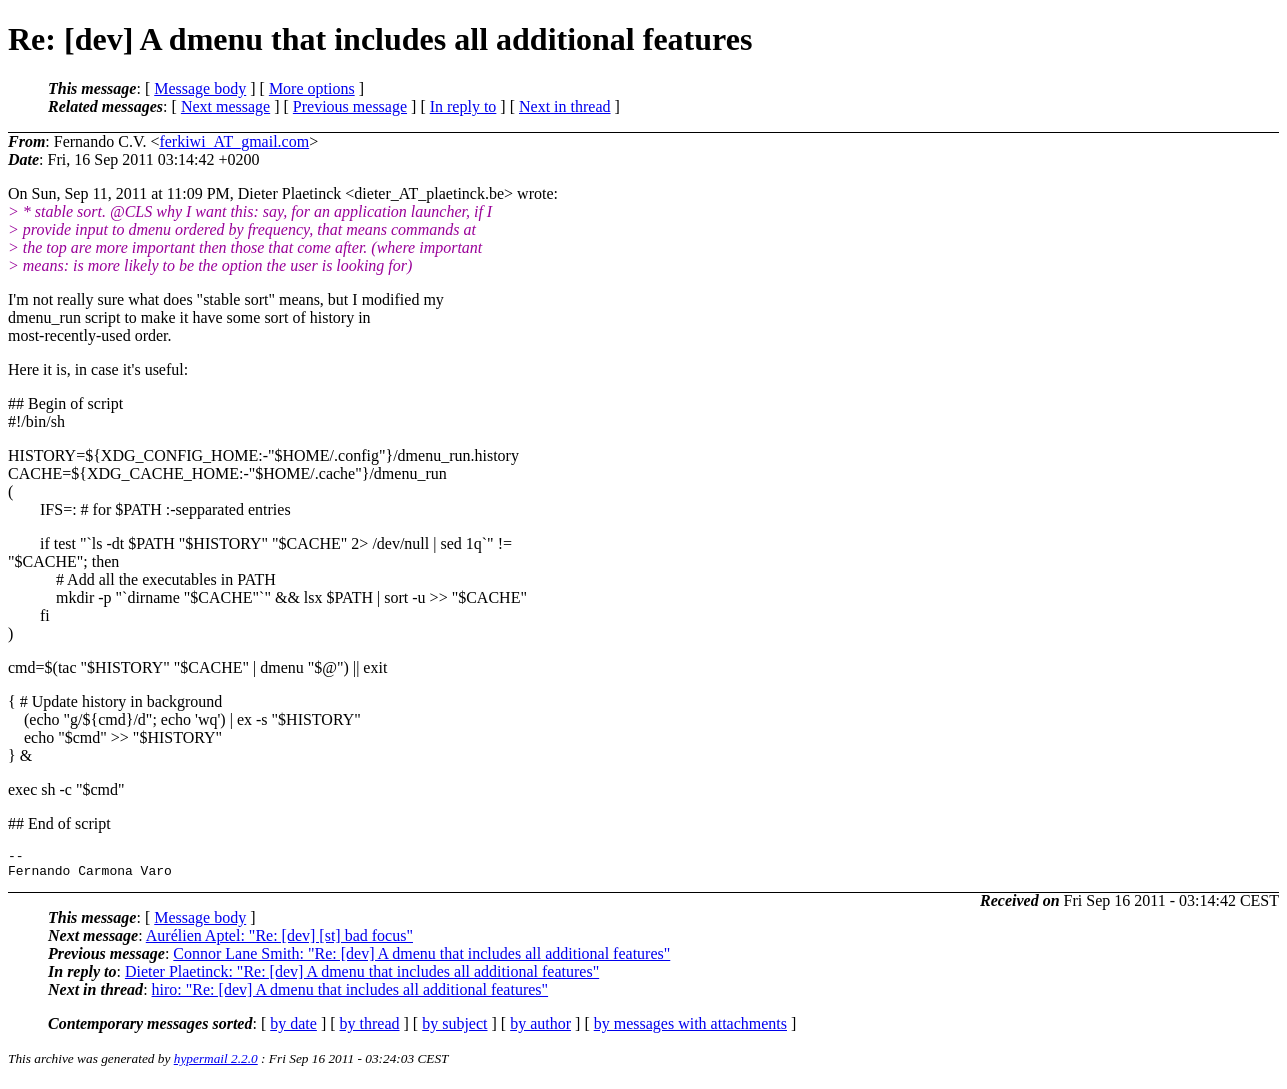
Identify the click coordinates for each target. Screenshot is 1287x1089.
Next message (225, 106)
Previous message (350, 106)
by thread (370, 1029)
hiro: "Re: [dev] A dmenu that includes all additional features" (350, 995)
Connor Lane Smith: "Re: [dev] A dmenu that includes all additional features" (421, 959)
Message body (200, 88)
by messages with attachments (690, 1029)
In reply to (463, 106)
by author (540, 1029)
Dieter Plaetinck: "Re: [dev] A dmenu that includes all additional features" (362, 977)
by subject (454, 1029)
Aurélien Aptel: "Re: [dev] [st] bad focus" (279, 941)
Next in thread (565, 106)
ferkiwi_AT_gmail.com (234, 141)
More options (312, 88)
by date (293, 1029)
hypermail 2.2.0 (216, 1064)
